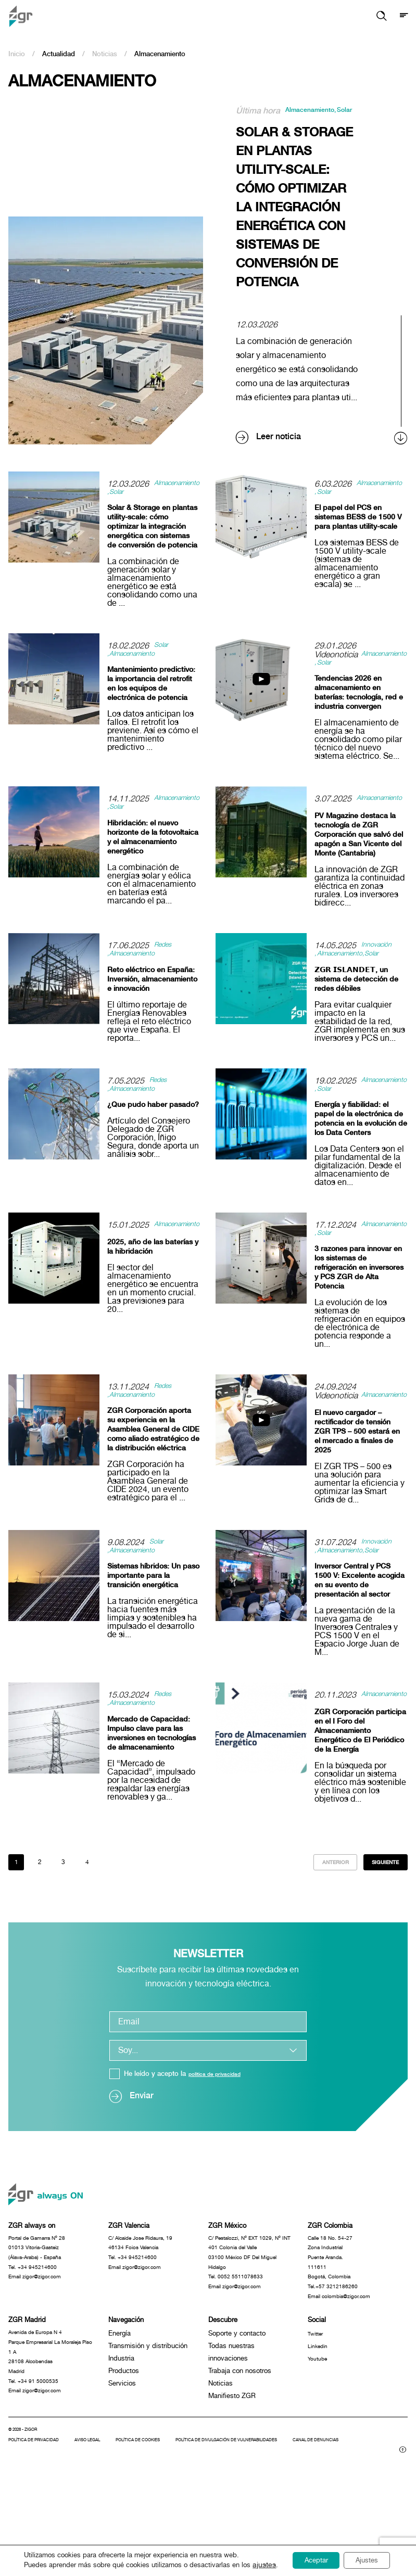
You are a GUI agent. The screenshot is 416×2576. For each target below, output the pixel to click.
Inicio (16, 54)
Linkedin (320, 2416)
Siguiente (379, 1911)
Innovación (380, 966)
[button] (376, 16)
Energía (119, 2404)
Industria (121, 2429)
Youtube (320, 2429)
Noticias (104, 54)
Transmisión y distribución (147, 2416)
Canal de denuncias (52, 2536)
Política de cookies (164, 2526)
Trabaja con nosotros (239, 2441)
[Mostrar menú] (403, 16)
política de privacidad (222, 2125)
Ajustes (365, 2557)
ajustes (32, 2566)
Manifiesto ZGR (232, 2466)
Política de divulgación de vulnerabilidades (273, 2526)
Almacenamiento (317, 111)
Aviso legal (104, 2526)
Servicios (122, 2454)
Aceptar (305, 2557)
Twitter (317, 2404)
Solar (249, 119)
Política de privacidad (40, 2526)
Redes (165, 966)
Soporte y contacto (237, 2404)
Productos (123, 2441)
